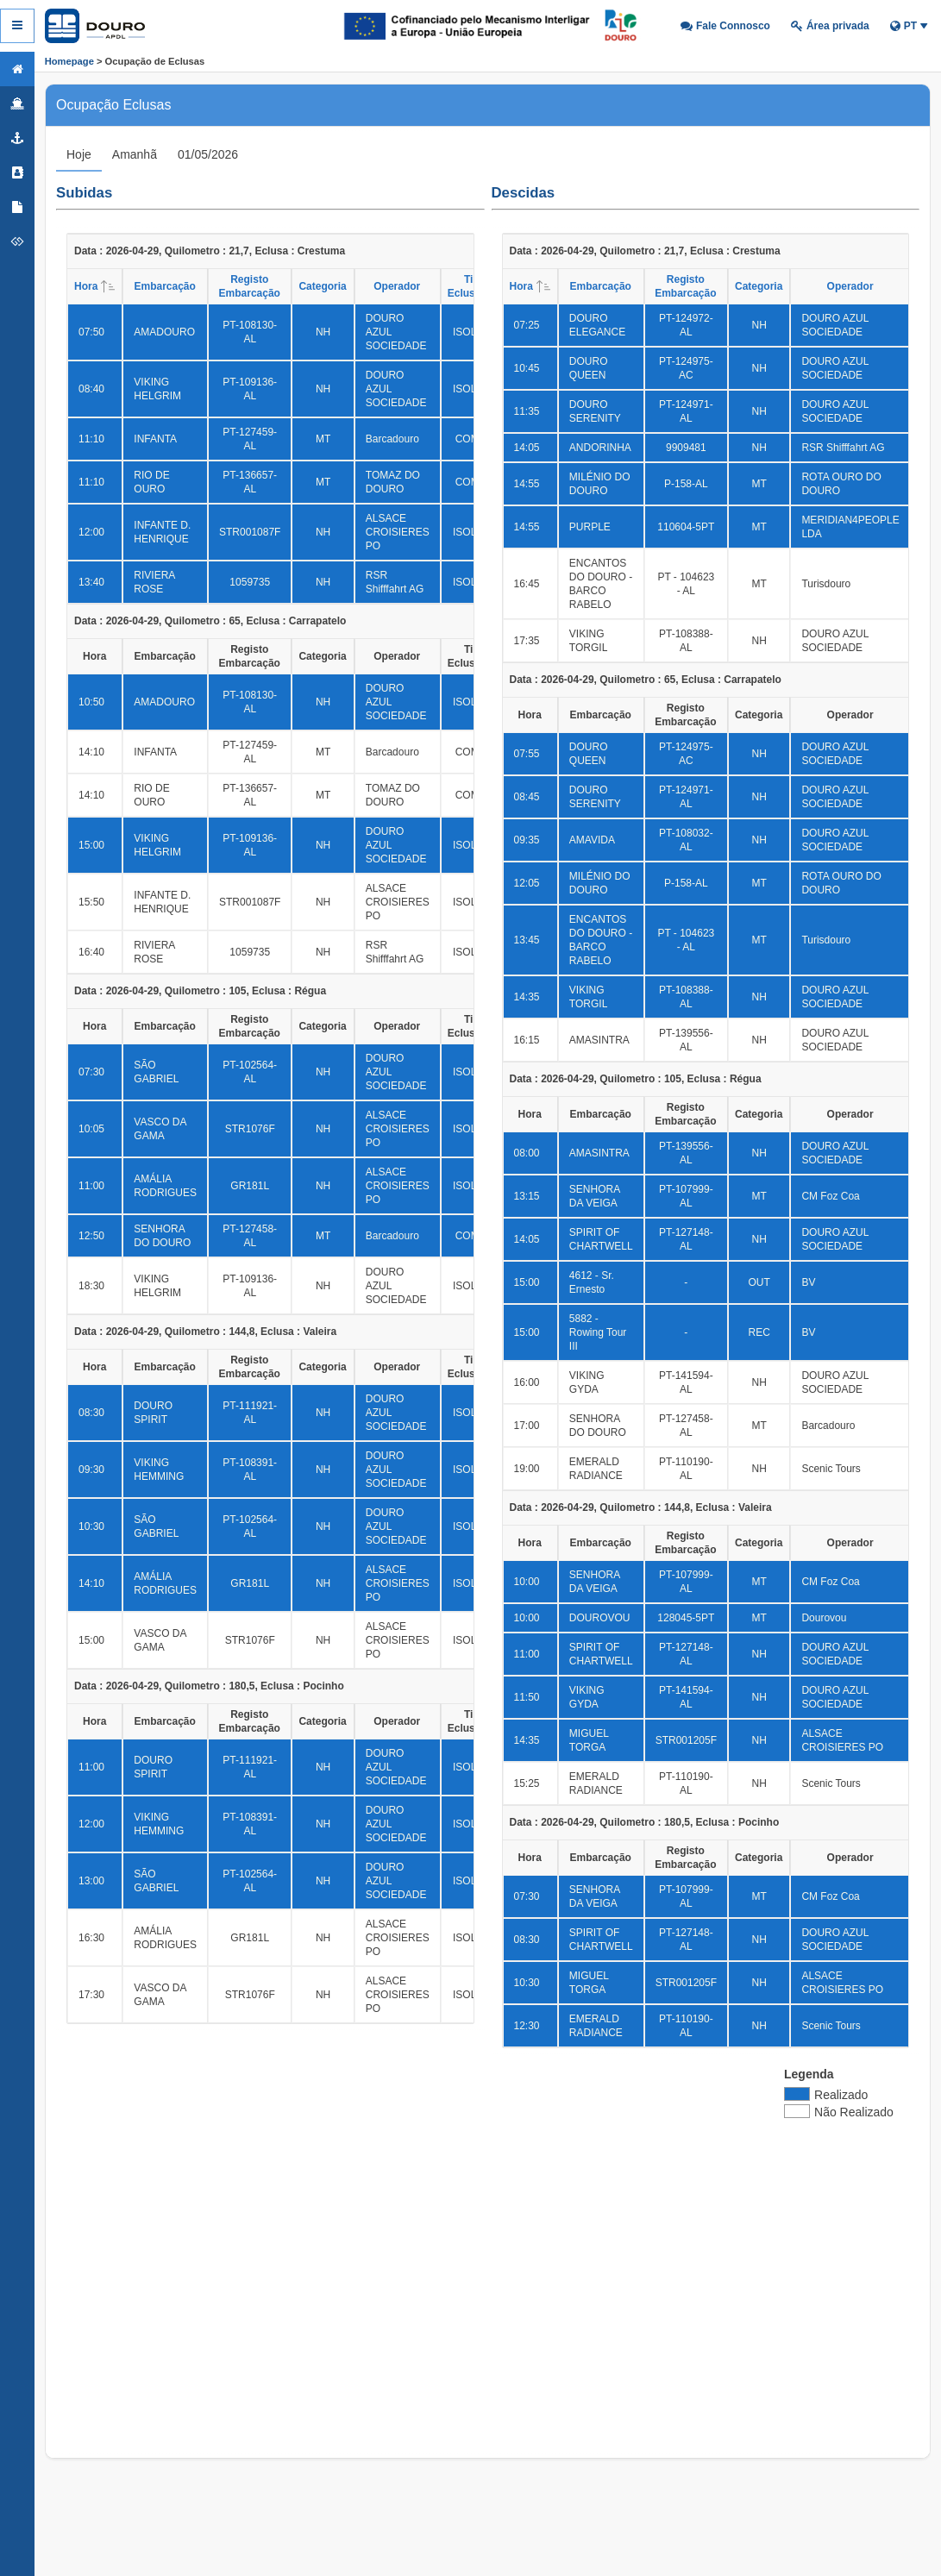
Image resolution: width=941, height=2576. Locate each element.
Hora (98, 286)
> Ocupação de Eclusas (149, 61)
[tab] (79, 154)
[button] (725, 26)
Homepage (69, 61)
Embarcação (165, 286)
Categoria (322, 286)
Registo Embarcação (249, 286)
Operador (396, 286)
